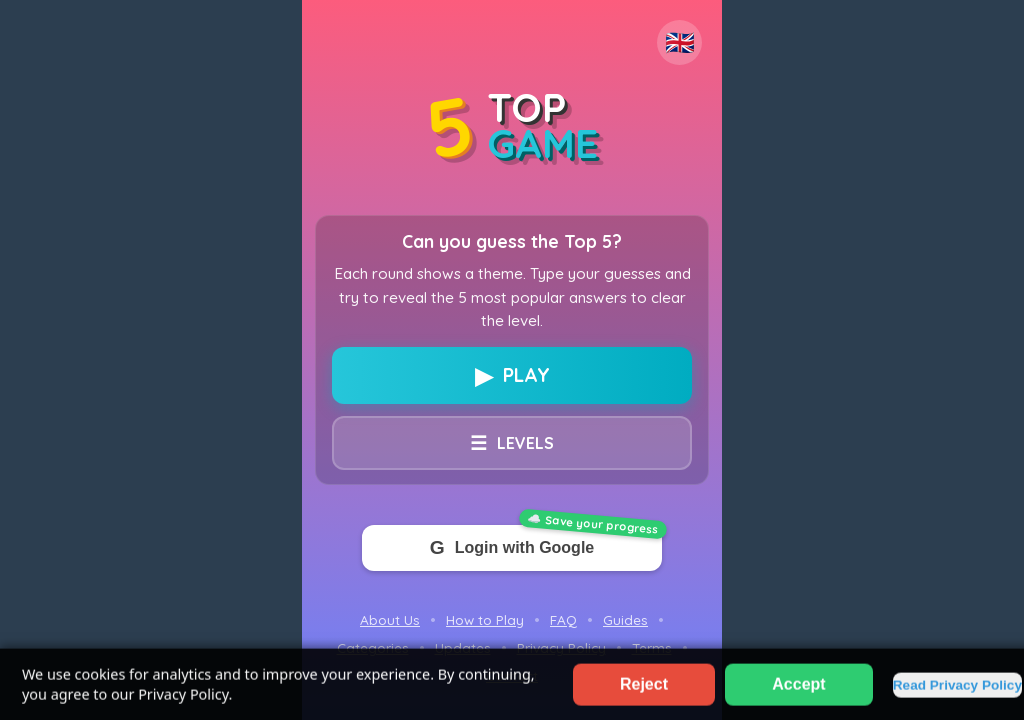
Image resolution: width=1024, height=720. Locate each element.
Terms (652, 647)
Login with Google (512, 548)
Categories (373, 647)
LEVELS (512, 443)
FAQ (563, 619)
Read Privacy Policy (957, 693)
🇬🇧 (680, 42)
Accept (798, 692)
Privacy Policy (561, 647)
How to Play (485, 619)
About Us (390, 619)
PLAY (512, 375)
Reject (644, 692)
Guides (625, 619)
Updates (463, 647)
